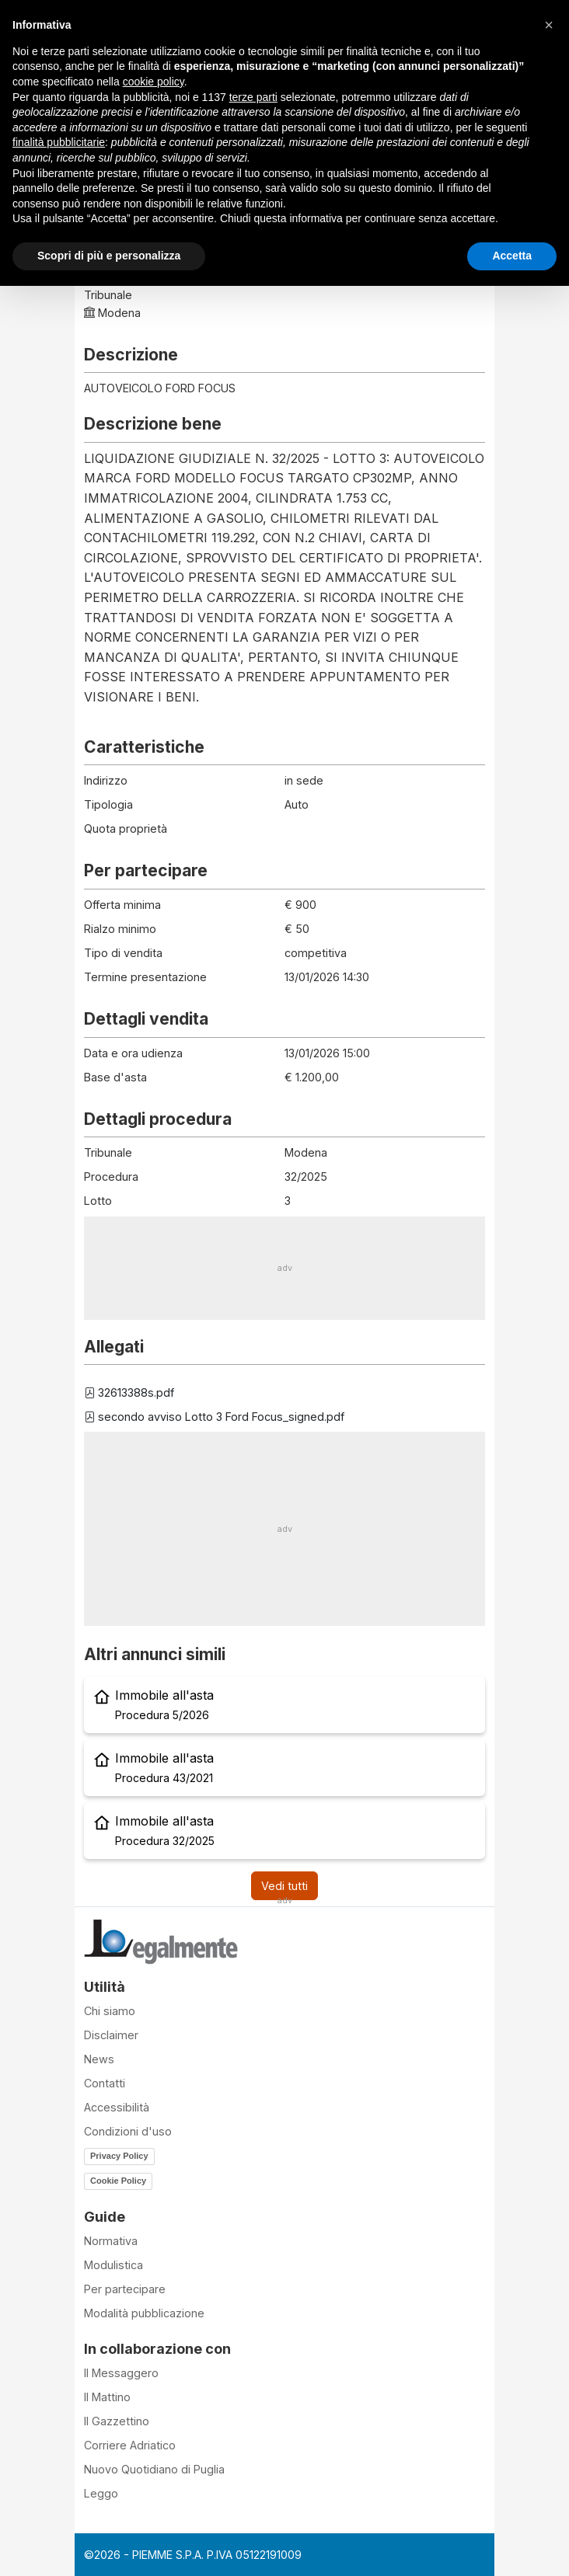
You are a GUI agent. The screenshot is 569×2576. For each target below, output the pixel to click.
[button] (548, 24)
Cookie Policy (118, 2180)
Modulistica (113, 2264)
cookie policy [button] (153, 81)
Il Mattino (107, 2397)
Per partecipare (125, 2289)
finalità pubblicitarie (58, 142)
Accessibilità (116, 2107)
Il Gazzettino (116, 2421)
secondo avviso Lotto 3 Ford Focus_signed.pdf (214, 1416)
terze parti (253, 97)
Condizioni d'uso (128, 2131)
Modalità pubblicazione (144, 2313)
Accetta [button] (512, 255)
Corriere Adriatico (130, 2445)
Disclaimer (111, 2035)
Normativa (111, 2240)
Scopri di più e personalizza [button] (108, 255)
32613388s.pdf (129, 1392)
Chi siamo (109, 2010)
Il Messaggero (121, 2372)
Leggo (101, 2493)
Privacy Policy (119, 2155)
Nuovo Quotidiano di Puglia (154, 2469)
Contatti (104, 2083)
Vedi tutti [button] (284, 1885)
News (99, 2059)
